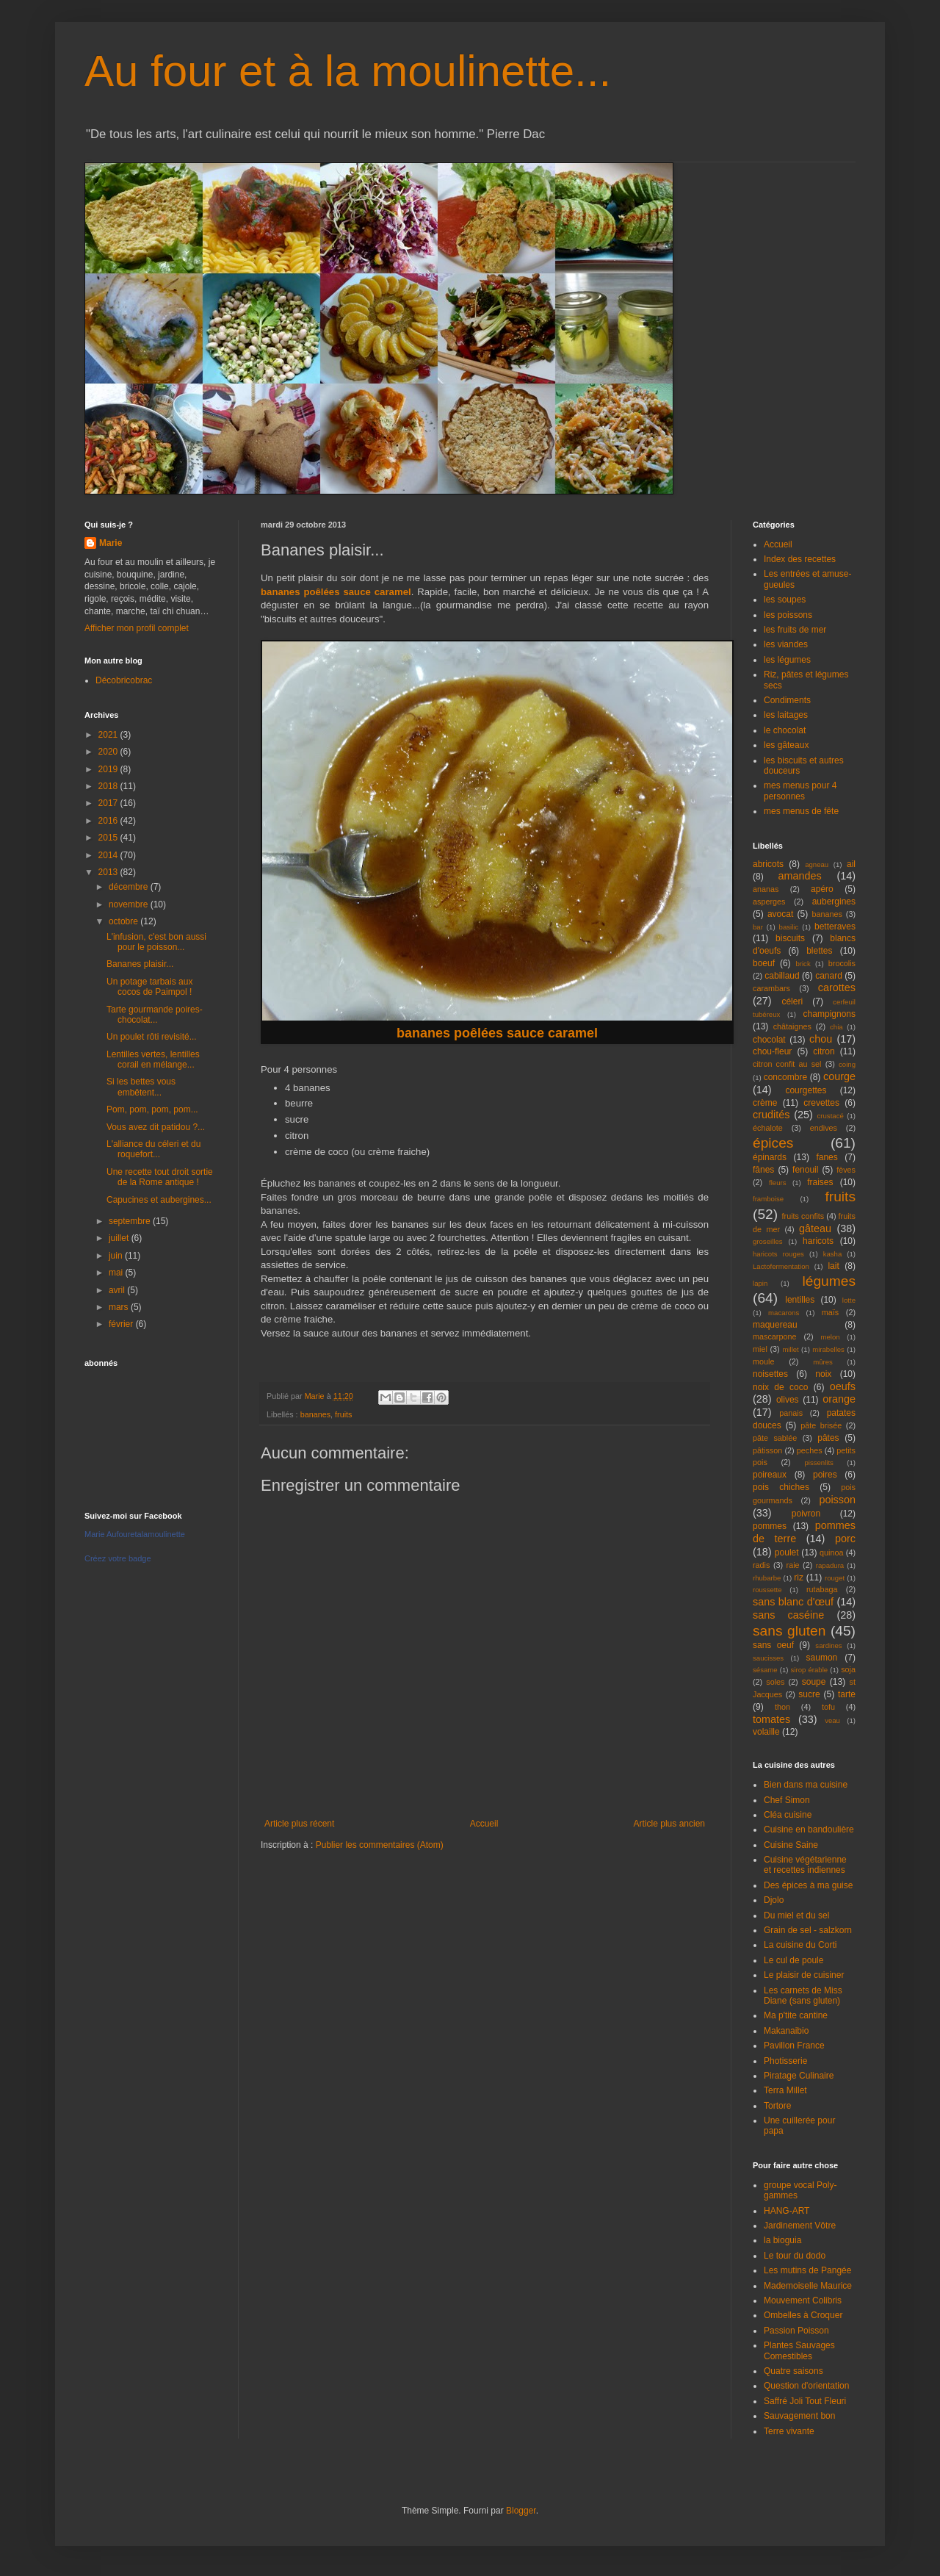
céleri (792, 1001)
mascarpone (774, 1336)
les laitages (786, 715)
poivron (806, 1513)
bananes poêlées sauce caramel (336, 591)
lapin (760, 1283)
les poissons (788, 615)
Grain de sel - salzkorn (808, 1930)
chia (836, 1027)
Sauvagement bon (799, 2416)
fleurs (777, 1183)
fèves (846, 1169)
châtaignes (792, 1026)
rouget (835, 1578)
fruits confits (803, 1216)
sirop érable (809, 1670)
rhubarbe (767, 1578)
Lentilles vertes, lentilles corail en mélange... (153, 1059)
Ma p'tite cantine (796, 2015)
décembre (130, 887)
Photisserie (785, 2061)
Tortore (777, 2106)
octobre (124, 921)
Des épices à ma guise (808, 1885)
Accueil (484, 1823)
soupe (814, 1682)
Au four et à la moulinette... (347, 71)
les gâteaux (786, 745)
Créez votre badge (117, 1558)
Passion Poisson (796, 2330)
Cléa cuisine (787, 1815)
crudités (771, 1114)
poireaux (770, 1474)
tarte (847, 1694)
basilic (789, 927)
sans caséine (788, 1615)
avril (118, 1290)
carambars (771, 988)
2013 (109, 872)
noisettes (770, 1374)
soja (848, 1669)
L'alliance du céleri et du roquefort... (153, 1149)
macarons (783, 1313)
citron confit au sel (787, 1063)
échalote (768, 1127)
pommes (770, 1526)
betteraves (835, 926)
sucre (809, 1694)
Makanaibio (786, 2031)
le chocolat (785, 730)
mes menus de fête (801, 811)
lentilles (799, 1300)
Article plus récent (299, 1823)
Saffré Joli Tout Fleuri (805, 2401)
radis (761, 1565)
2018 (109, 786)
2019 (109, 769)
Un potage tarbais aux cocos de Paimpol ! (149, 986)
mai (117, 1272)
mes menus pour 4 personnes (800, 790)
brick (802, 964)
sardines (828, 1645)
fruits (343, 1414)
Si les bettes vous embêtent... (141, 1086)
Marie (110, 543)
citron (823, 1051)
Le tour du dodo (794, 2256)
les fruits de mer (795, 630)
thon (782, 1706)
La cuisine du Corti (800, 1945)
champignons (829, 1014)
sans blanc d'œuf (793, 1602)
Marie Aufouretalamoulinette (134, 1534)
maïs (830, 1312)
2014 (109, 855)
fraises (820, 1182)
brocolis (842, 963)
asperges (769, 901)
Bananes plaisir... (139, 964)
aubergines (834, 901)
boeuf (764, 963)
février (122, 1324)
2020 (109, 751)
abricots (768, 864)
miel (760, 1349)
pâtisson (767, 1450)
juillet (120, 1238)
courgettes (805, 1090)
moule (763, 1361)
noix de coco (780, 1387)
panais (791, 1412)
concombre (785, 1077)
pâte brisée (821, 1425)
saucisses (768, 1658)
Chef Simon (787, 1800)
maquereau (775, 1325)
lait (833, 1266)
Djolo (774, 1900)
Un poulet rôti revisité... (151, 1037)
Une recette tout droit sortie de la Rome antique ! (159, 1177)
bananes (315, 1414)
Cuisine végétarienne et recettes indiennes (805, 1864)
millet (790, 1349)
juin (117, 1256)
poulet (787, 1552)
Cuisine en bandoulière (809, 1829)
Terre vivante (789, 2431)
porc (845, 1538)
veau (832, 1720)
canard (828, 976)
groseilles (768, 1241)
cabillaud (781, 976)
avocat (780, 914)
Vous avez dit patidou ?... (155, 1127)
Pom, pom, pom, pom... (152, 1109)
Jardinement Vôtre (800, 2225)
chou (820, 1039)
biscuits (790, 938)
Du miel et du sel (796, 1915)
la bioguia (782, 2240)
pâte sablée (775, 1437)
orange (839, 1399)
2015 (109, 837)
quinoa (831, 1552)
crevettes (821, 1103)
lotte (849, 1300)
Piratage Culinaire (799, 2075)
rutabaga (822, 1589)
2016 (109, 821)
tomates (771, 1719)
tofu (828, 1706)
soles (775, 1681)
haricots (818, 1241)
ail (851, 864)
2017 (109, 803)
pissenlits (818, 1462)
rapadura (830, 1565)
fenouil (805, 1170)
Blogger (521, 2510)
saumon (822, 1657)
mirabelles (828, 1349)
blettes (819, 951)
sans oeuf (773, 1645)
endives (823, 1127)
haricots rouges (778, 1254)
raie (793, 1565)
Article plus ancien (669, 1823)
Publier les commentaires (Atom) (380, 1845)
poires (825, 1474)
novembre (130, 904)
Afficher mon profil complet (136, 628)
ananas (765, 889)
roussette (767, 1590)
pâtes (828, 1438)
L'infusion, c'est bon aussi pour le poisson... (156, 942)
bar (758, 927)
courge (839, 1076)
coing (847, 1064)
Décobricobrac (123, 680)
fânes (763, 1170)
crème (765, 1103)
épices (773, 1143)
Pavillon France (794, 2045)
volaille (766, 1732)
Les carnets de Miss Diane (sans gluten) (803, 1995)
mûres (823, 1362)
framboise (768, 1199)
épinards (770, 1157)
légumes (829, 1281)
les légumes (787, 660)
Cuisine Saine (791, 1845)
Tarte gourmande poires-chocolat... (154, 1014)
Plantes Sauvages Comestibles (799, 2350)
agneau (816, 864)
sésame (765, 1670)
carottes (837, 987)
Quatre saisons (793, 2371)
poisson (837, 1499)
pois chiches (781, 1487)
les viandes (786, 644)
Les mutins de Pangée (807, 2270)
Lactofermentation (781, 1266)
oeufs (843, 1386)
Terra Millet (785, 2090)
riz (798, 1577)
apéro (822, 889)
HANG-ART (786, 2211)
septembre (131, 1221)
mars (120, 1307)
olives (787, 1400)
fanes (826, 1157)
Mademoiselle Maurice (808, 2286)
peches (809, 1450)
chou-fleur (772, 1051)
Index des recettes (800, 559)
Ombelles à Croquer (803, 2315)
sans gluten (789, 1630)
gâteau (815, 1228)
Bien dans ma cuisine (805, 1785)
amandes (800, 876)
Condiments (787, 700)
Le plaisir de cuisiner (804, 1975)
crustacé (830, 1116)
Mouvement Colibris (803, 2300)
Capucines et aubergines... (159, 1200)
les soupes (785, 599)
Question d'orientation (806, 2386)
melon (830, 1337)
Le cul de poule (793, 1960)
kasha (832, 1254)
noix (823, 1374)
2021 (109, 735)
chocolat (769, 1040)
